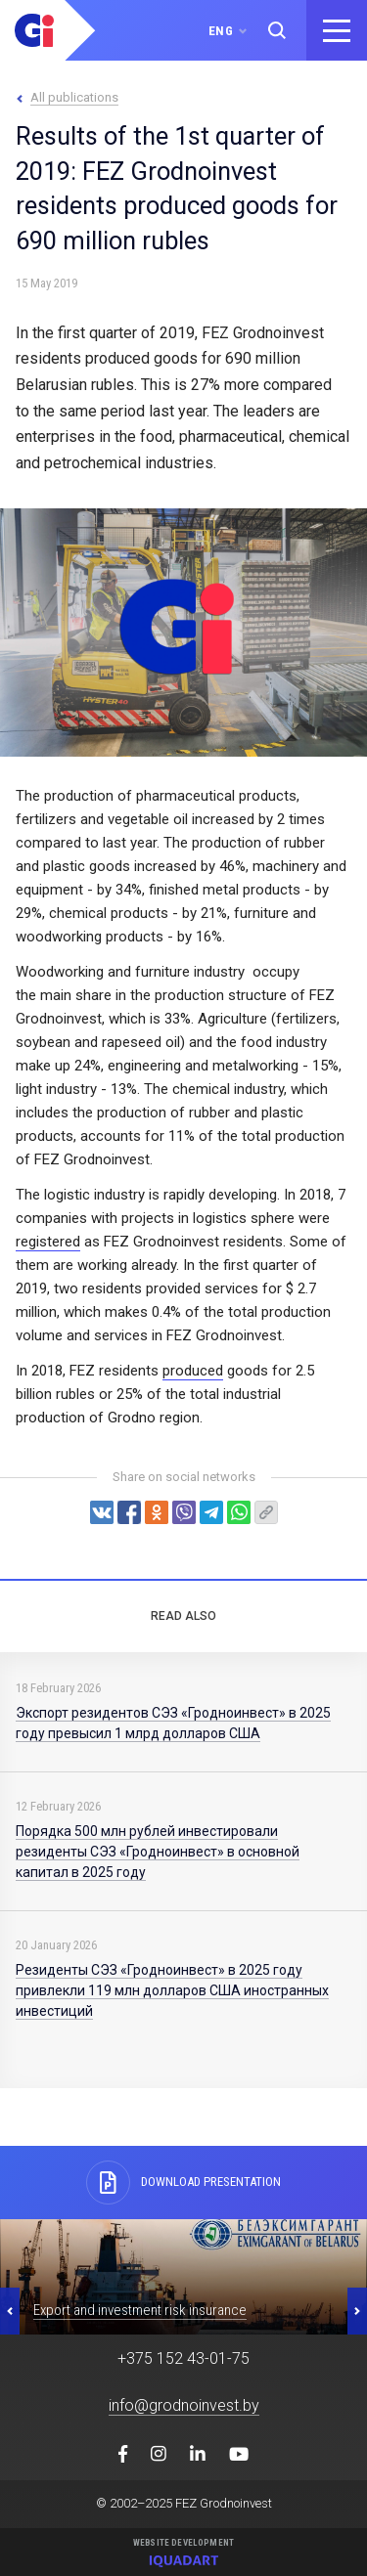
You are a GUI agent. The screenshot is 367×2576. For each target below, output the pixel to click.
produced (192, 1370)
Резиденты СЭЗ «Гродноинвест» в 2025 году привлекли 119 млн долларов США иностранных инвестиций (172, 1990)
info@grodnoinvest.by (184, 2405)
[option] (183, 2277)
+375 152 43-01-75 (183, 2358)
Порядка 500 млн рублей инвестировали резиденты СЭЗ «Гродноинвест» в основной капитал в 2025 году (157, 1851)
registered (48, 1241)
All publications (74, 97)
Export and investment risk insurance (140, 2310)
